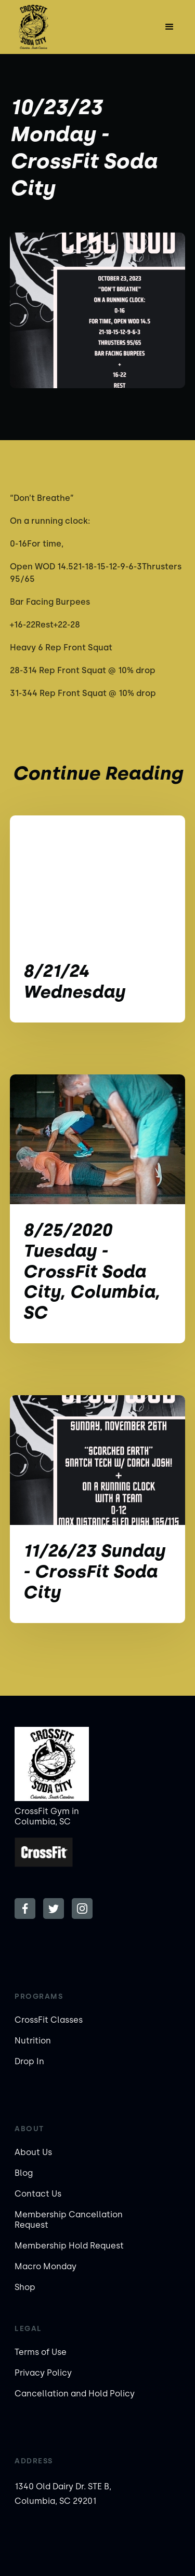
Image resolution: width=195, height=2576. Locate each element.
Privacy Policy (43, 2373)
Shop (25, 2287)
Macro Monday (45, 2266)
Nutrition (33, 2041)
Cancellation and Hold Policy (75, 2393)
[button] (169, 27)
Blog (24, 2173)
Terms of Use (41, 2352)
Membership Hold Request (69, 2246)
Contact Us (38, 2194)
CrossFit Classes (49, 2020)
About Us (33, 2152)
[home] (40, 27)
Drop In (29, 2061)
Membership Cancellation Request (69, 2220)
